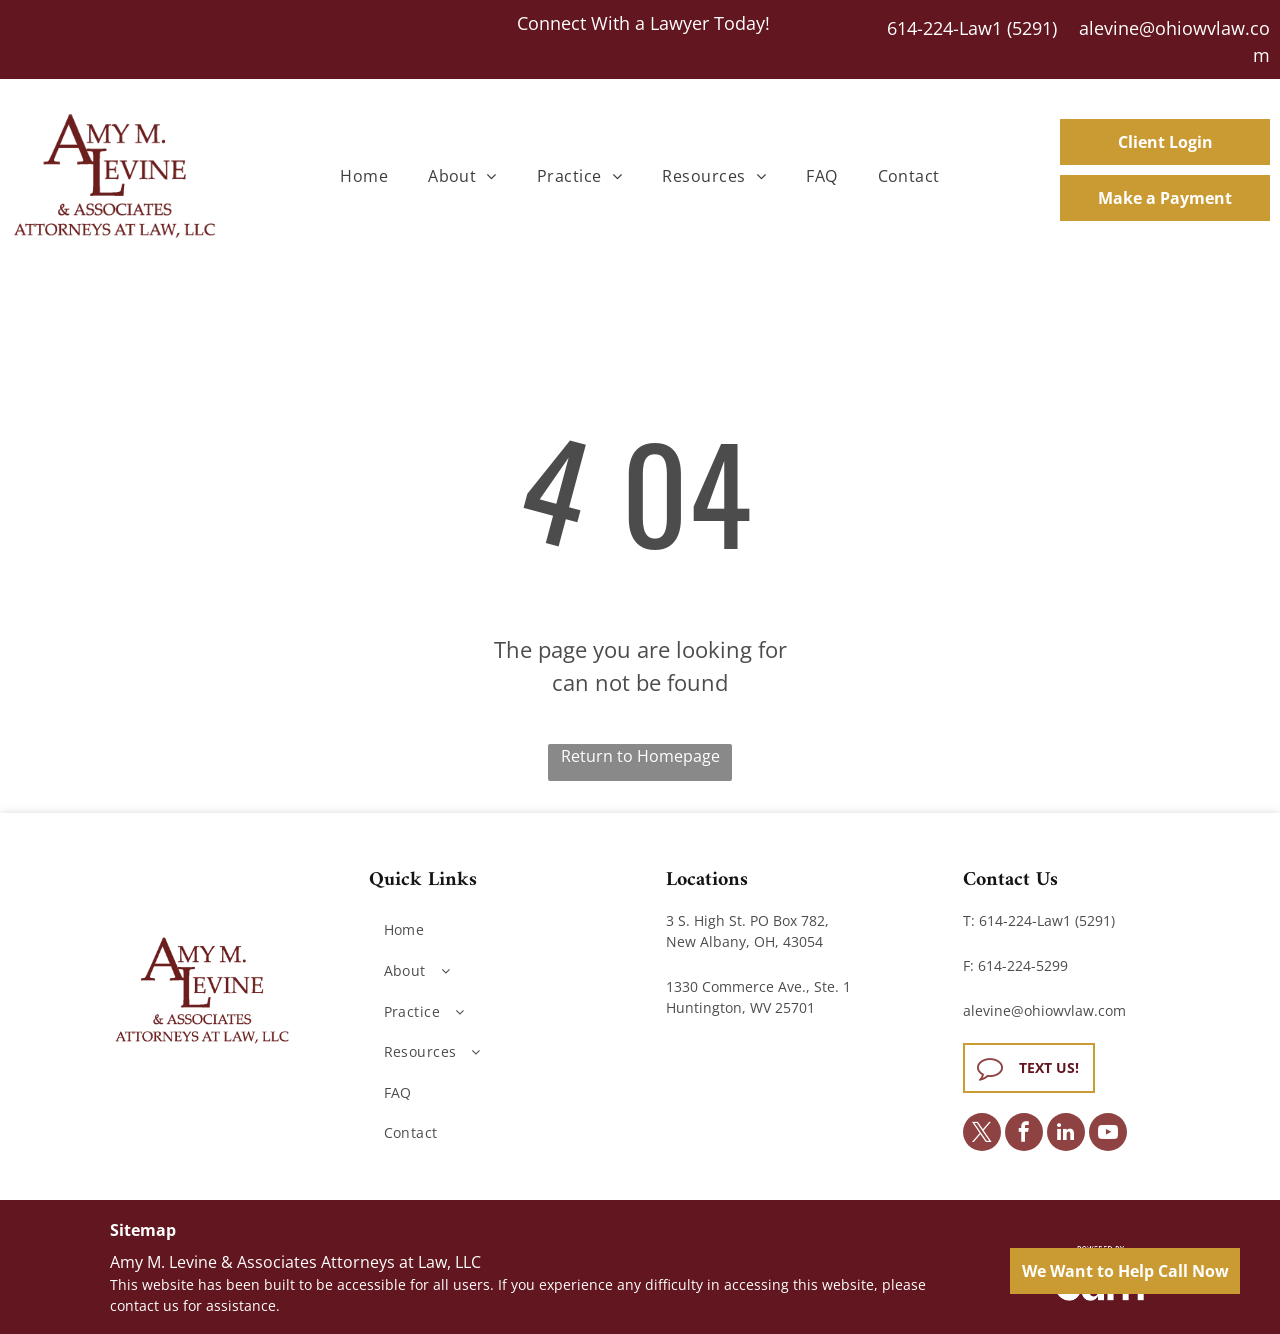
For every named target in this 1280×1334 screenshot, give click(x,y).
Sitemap (143, 1230)
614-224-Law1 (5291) (972, 28)
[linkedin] (1066, 1134)
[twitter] (982, 1134)
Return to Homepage (640, 756)
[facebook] (1024, 1134)
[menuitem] (364, 176)
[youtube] (1108, 1134)
